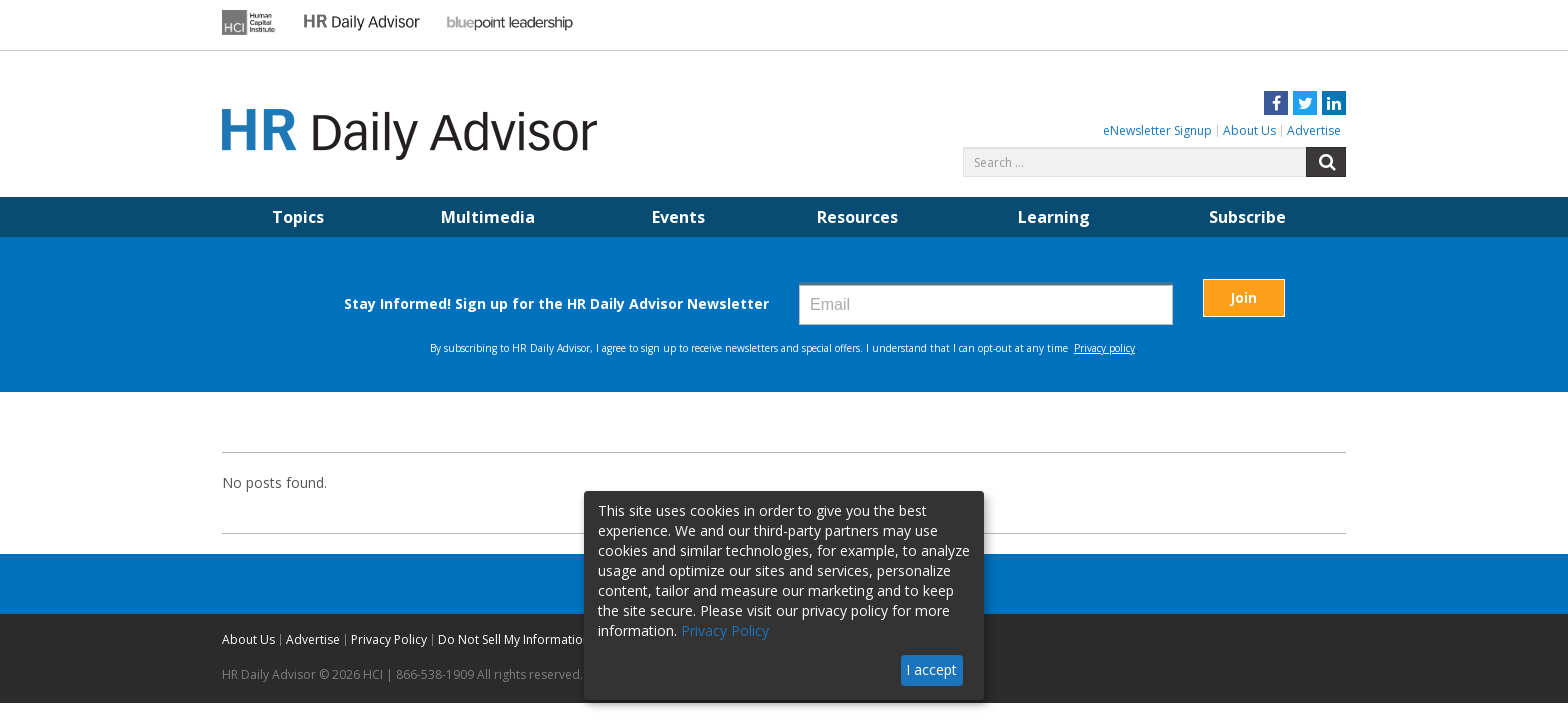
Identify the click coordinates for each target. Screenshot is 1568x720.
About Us (1249, 130)
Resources (857, 217)
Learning (1054, 217)
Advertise (1314, 130)
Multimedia (488, 217)
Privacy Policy (389, 639)
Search (1326, 162)
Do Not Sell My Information (514, 639)
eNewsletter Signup (1157, 130)
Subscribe (1247, 217)
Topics (298, 217)
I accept (931, 669)
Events (678, 217)
